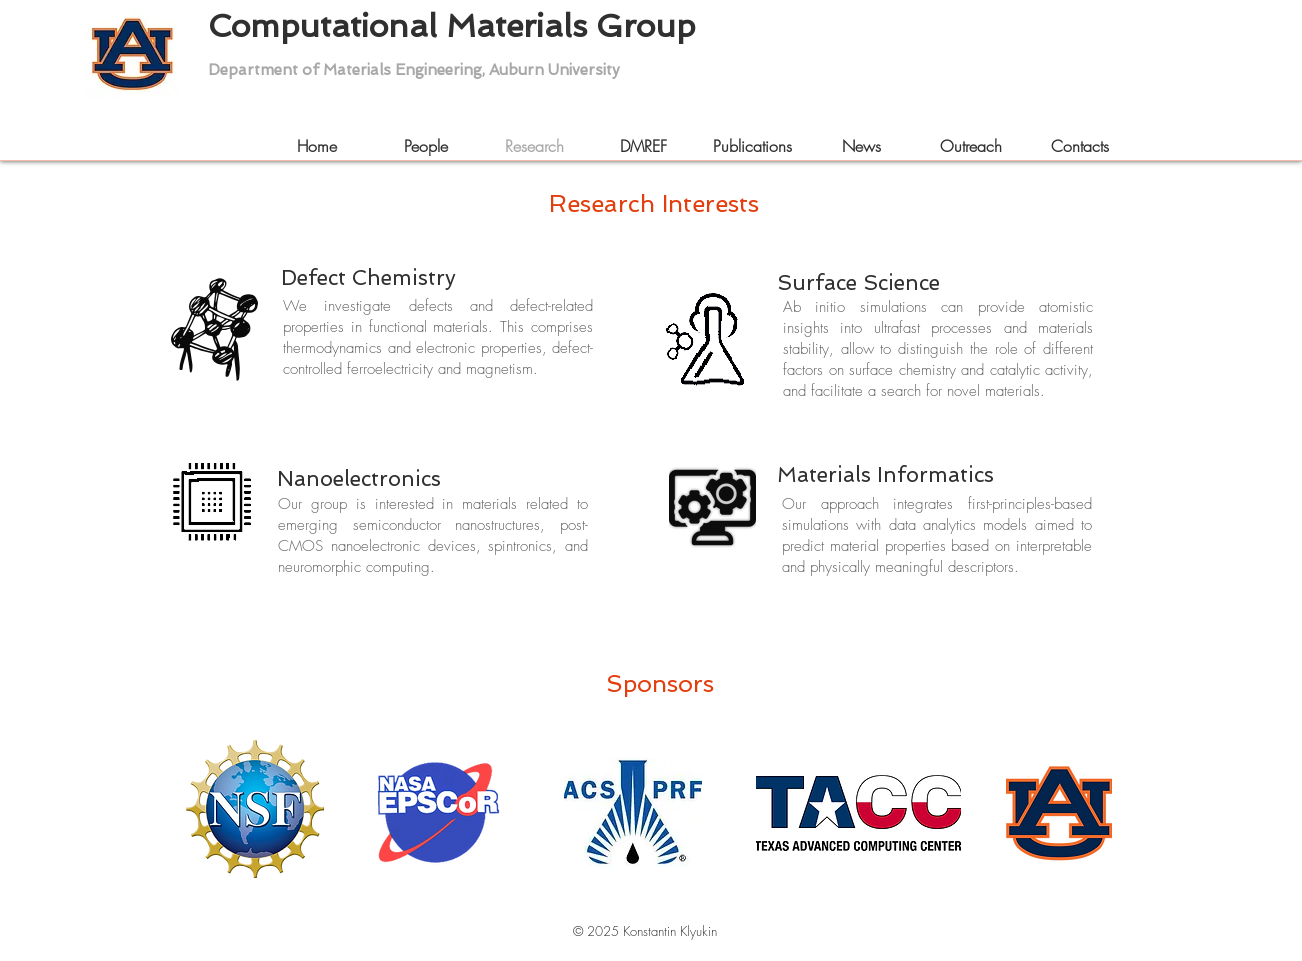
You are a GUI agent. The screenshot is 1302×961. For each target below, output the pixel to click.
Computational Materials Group (451, 45)
